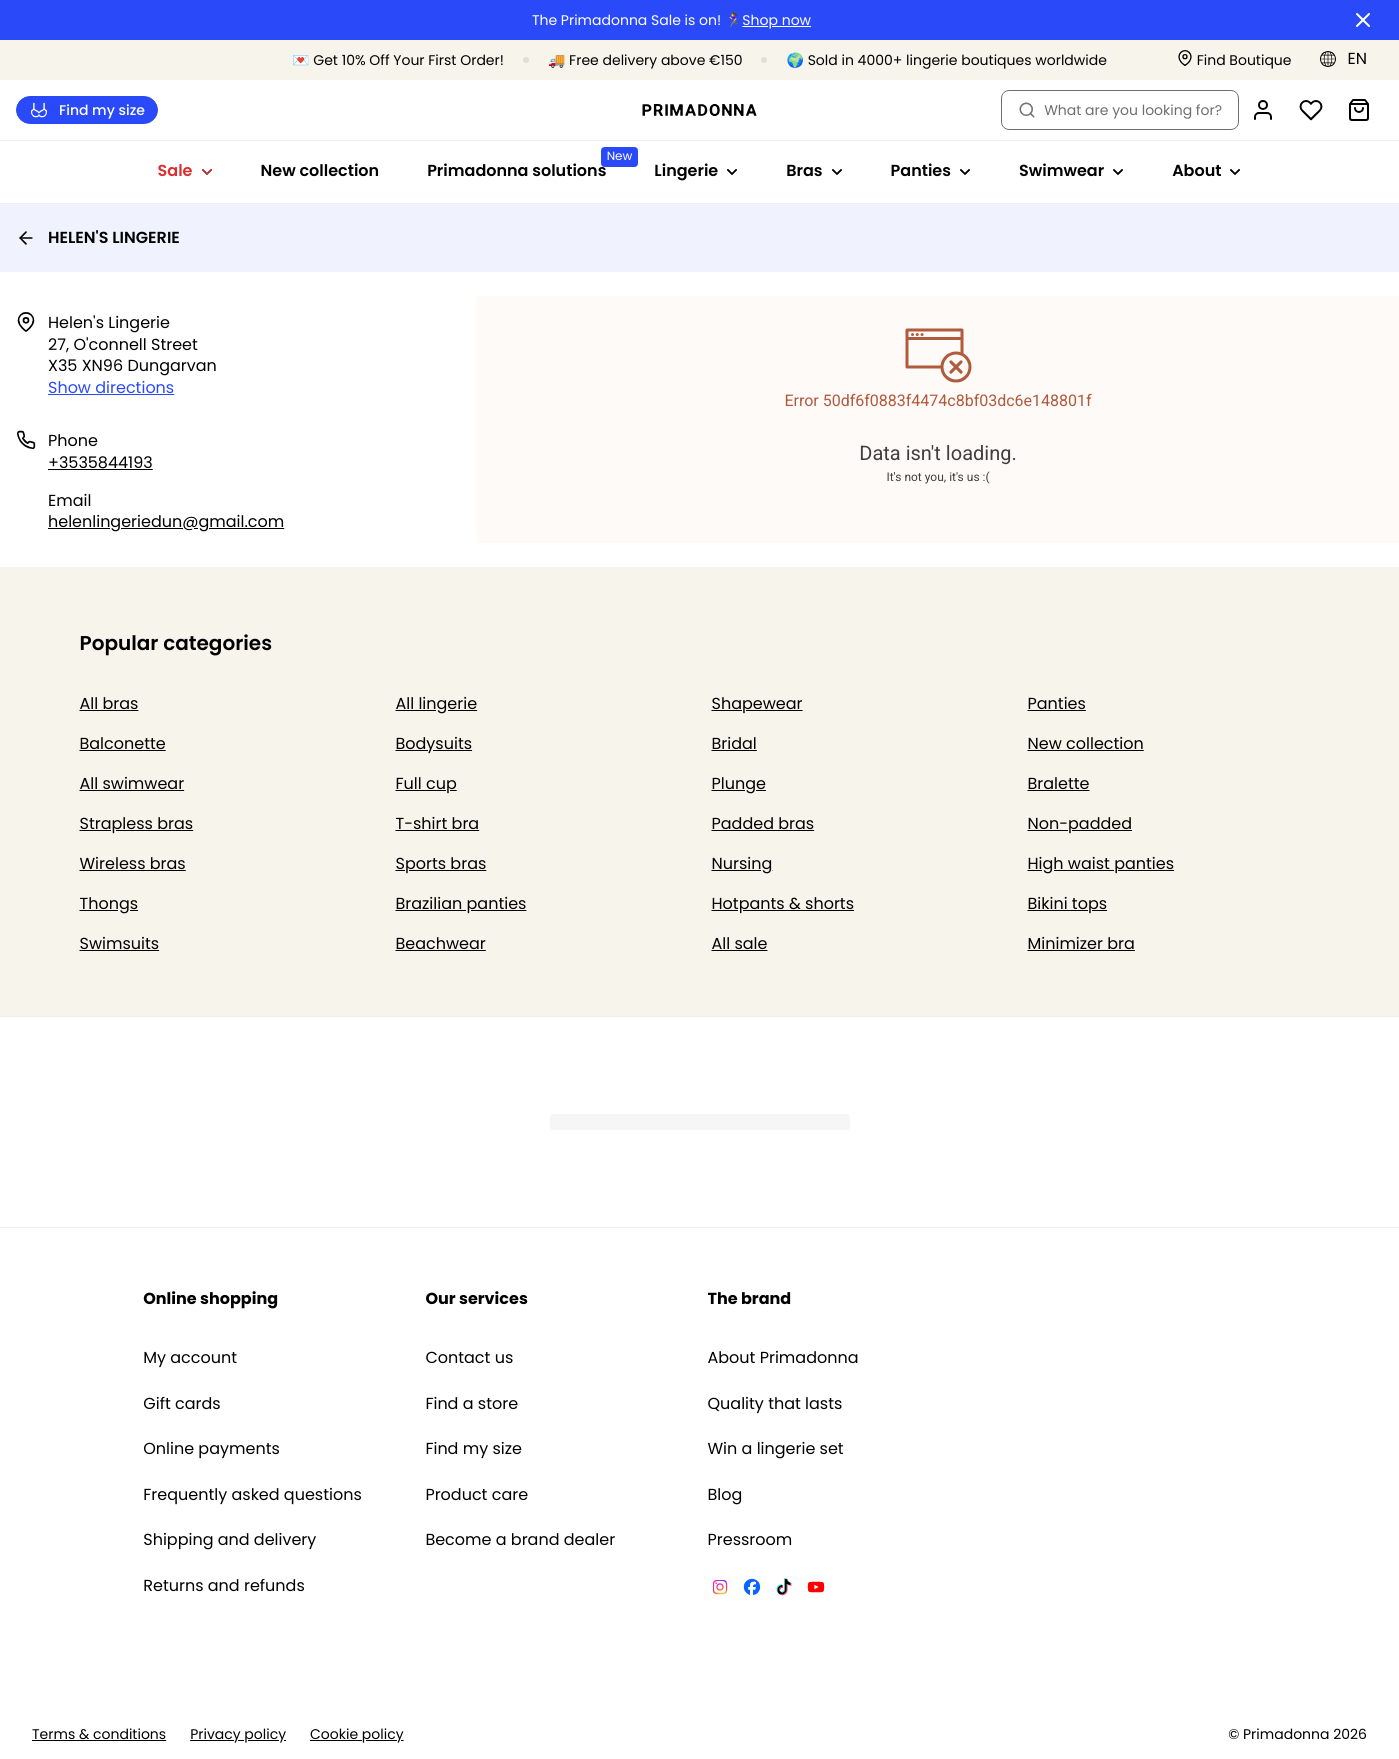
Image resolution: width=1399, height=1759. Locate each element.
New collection (320, 170)
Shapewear (757, 703)
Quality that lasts (775, 1404)
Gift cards (181, 1404)
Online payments (211, 1449)
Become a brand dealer (520, 1540)
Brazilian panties (461, 903)
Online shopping (210, 1298)
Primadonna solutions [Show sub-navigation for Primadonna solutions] (528, 164)
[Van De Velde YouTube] (816, 1590)
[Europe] (1349, 59)
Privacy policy (238, 1734)
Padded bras (763, 823)
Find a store (471, 1404)
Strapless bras (137, 823)
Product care (476, 1495)
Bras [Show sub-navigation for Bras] (814, 170)
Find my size (87, 110)
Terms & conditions (99, 1734)
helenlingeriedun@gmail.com (166, 521)
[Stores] (1234, 60)
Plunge (739, 783)
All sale (740, 943)
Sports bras (441, 863)
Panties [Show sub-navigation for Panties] (931, 170)
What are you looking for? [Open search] (1120, 110)
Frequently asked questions (252, 1495)
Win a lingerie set (776, 1449)
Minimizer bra (1081, 943)
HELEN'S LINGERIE (98, 237)
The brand (750, 1298)
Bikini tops (1068, 903)
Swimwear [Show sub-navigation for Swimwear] (1071, 170)
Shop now (776, 20)
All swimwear (132, 783)
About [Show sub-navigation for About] (1206, 170)
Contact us (469, 1358)
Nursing (742, 863)
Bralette (1059, 783)
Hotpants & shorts (783, 903)
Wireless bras (133, 863)
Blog (725, 1495)
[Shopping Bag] (1359, 110)
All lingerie (437, 703)
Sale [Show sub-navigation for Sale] (185, 170)
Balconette (123, 743)
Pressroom (750, 1540)
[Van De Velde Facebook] (752, 1590)
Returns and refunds (224, 1586)
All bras (109, 703)
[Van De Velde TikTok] (784, 1590)
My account (190, 1358)
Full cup (426, 783)
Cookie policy (357, 1734)
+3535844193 (100, 462)
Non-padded (1080, 823)
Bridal (734, 743)
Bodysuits (434, 743)
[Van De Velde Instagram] (720, 1590)
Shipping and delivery (229, 1540)
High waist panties (1101, 863)
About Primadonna (783, 1358)
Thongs (109, 903)
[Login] (1263, 110)
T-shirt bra (438, 823)
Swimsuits (120, 943)
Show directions (111, 387)
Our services (476, 1298)
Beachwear (441, 943)
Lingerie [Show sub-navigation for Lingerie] (696, 170)
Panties (1057, 703)
